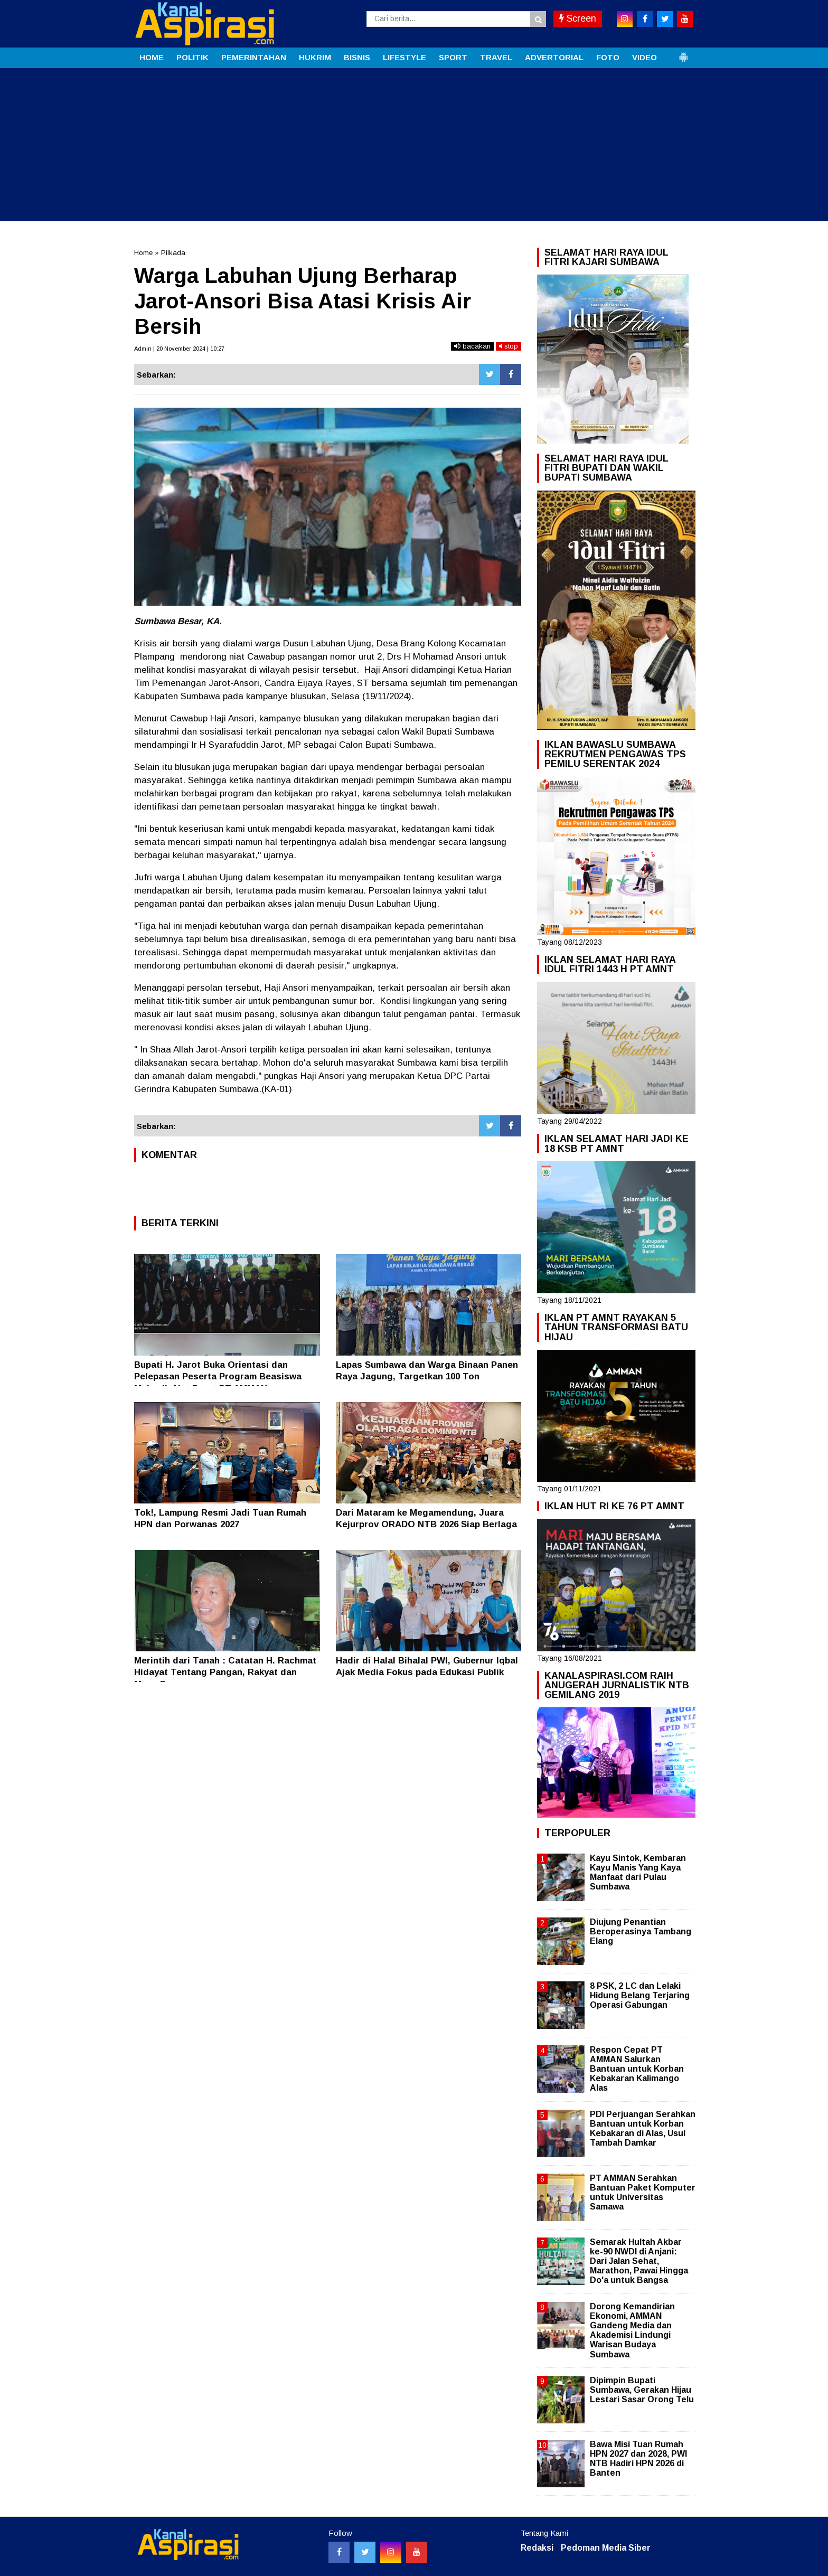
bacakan (472, 346)
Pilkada (173, 253)
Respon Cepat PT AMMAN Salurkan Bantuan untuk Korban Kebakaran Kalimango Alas (637, 2069)
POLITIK (192, 57)
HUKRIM (315, 57)
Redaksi (537, 2547)
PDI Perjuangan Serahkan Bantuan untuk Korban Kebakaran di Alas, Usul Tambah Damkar (642, 2129)
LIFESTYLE (404, 57)
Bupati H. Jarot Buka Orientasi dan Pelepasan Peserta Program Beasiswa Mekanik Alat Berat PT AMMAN (218, 1376)
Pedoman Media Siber (606, 2547)
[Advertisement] (414, 147)
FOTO (607, 57)
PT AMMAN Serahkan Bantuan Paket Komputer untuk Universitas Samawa (642, 2193)
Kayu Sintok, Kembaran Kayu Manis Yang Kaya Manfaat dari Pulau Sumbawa (638, 1873)
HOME (151, 57)
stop (508, 346)
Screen (577, 18)
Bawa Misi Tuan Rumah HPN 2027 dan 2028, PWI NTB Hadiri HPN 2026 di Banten (638, 2459)
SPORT (453, 57)
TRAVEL (496, 57)
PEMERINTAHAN (253, 57)
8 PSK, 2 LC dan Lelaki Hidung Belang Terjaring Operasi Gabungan (640, 1995)
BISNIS (357, 57)
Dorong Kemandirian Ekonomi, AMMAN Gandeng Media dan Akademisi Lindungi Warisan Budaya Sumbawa (632, 2330)
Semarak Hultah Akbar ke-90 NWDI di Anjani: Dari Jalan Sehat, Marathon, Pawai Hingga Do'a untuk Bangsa (639, 2261)
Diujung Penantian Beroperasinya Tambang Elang (640, 1931)
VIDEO (644, 57)
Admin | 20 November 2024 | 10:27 (179, 348)
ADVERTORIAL (554, 57)
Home (143, 253)
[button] (683, 53)
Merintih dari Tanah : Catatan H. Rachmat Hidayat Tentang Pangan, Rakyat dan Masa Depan (225, 1672)
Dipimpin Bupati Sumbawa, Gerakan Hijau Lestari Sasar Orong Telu (642, 2390)
